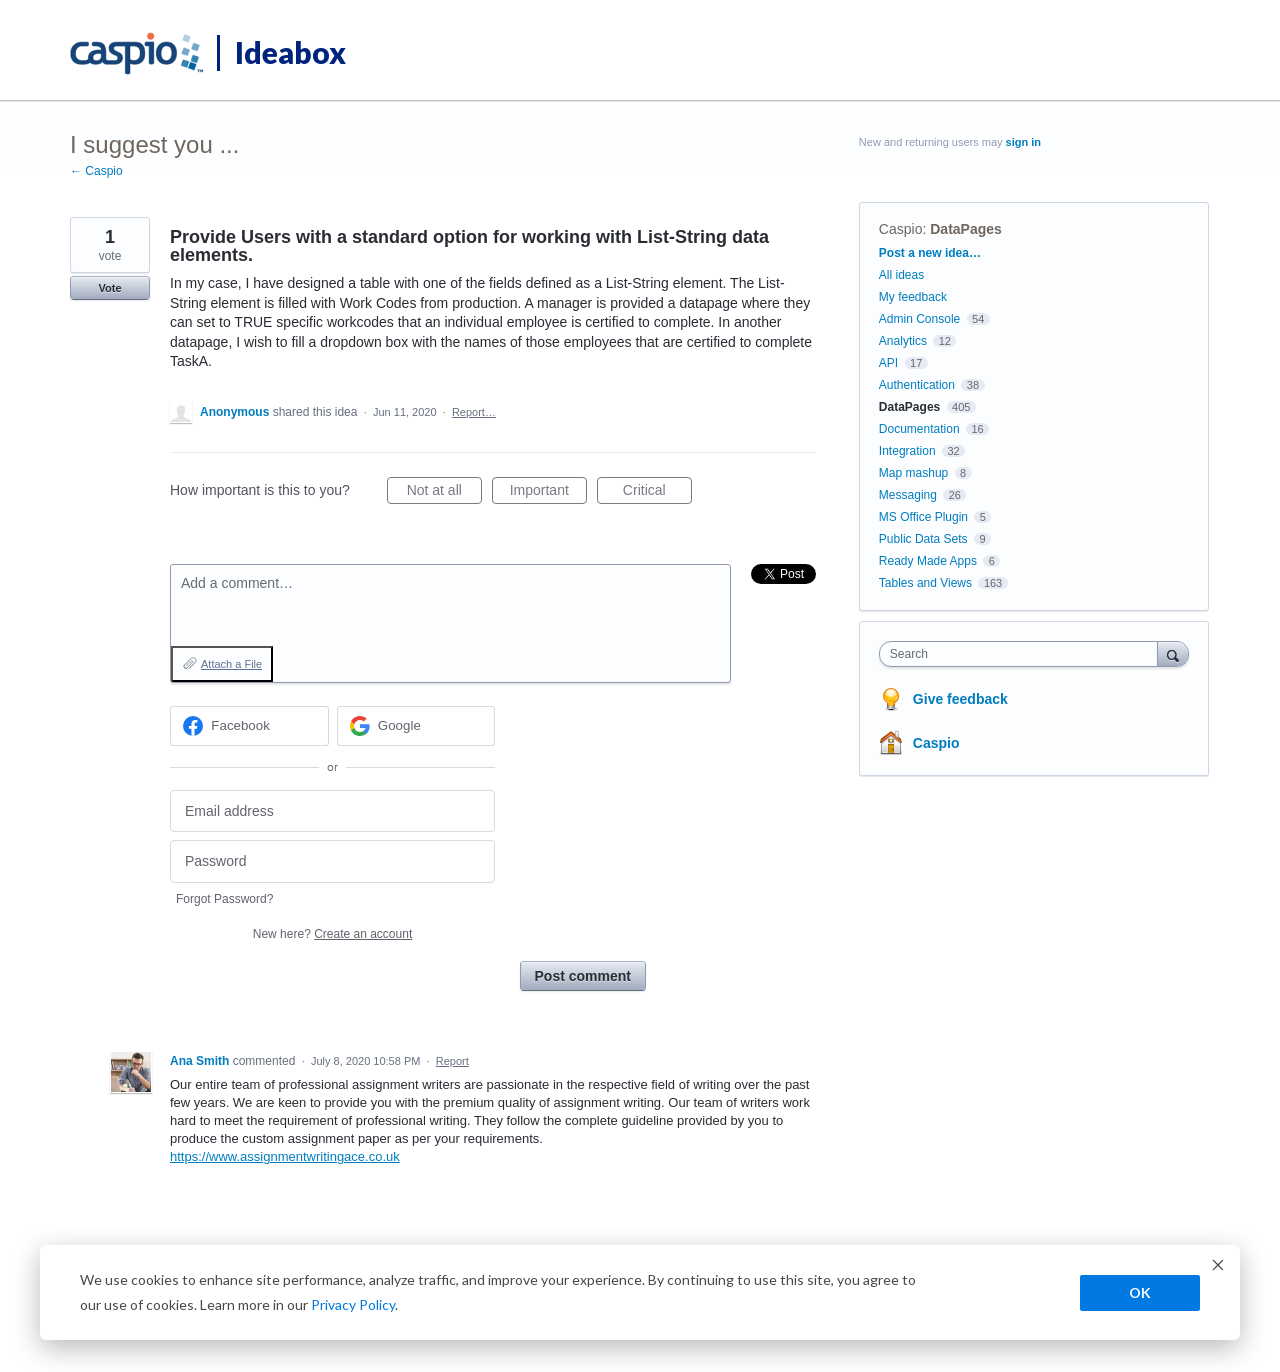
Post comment (583, 976)
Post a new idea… (930, 253)
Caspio (901, 229)
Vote (109, 288)
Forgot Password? (224, 899)
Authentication (917, 385)
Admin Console (919, 319)
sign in (1023, 142)
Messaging (908, 495)
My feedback (913, 297)
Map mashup (913, 473)
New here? (332, 934)
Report (452, 1061)
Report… (474, 412)
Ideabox (290, 52)
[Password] (332, 861)
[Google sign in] (416, 726)
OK (1140, 1292)
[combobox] (1023, 654)
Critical (657, 493)
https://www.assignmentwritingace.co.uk (285, 1156)
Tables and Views (925, 583)
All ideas (901, 275)
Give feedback (960, 699)
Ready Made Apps (928, 561)
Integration (907, 451)
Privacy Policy (353, 1304)
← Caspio (96, 171)
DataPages (966, 229)
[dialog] (640, 1292)
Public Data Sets (923, 539)
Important (548, 493)
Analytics (903, 341)
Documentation (919, 429)
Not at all (444, 493)
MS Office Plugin (923, 517)
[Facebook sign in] (249, 726)
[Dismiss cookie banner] (1218, 1267)
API (888, 363)
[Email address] (332, 811)
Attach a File (231, 664)
